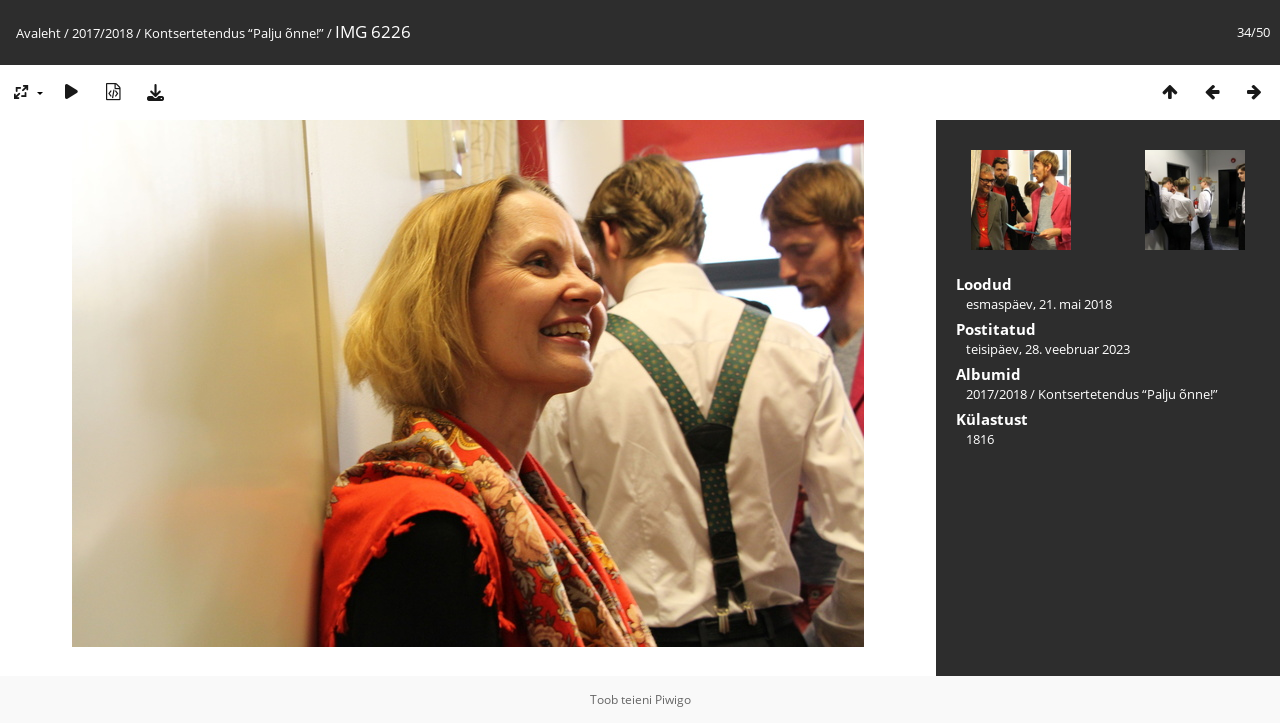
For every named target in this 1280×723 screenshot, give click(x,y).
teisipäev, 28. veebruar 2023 (1048, 349)
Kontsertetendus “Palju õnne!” (234, 33)
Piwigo (673, 699)
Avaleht (38, 33)
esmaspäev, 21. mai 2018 (1039, 304)
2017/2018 (102, 33)
